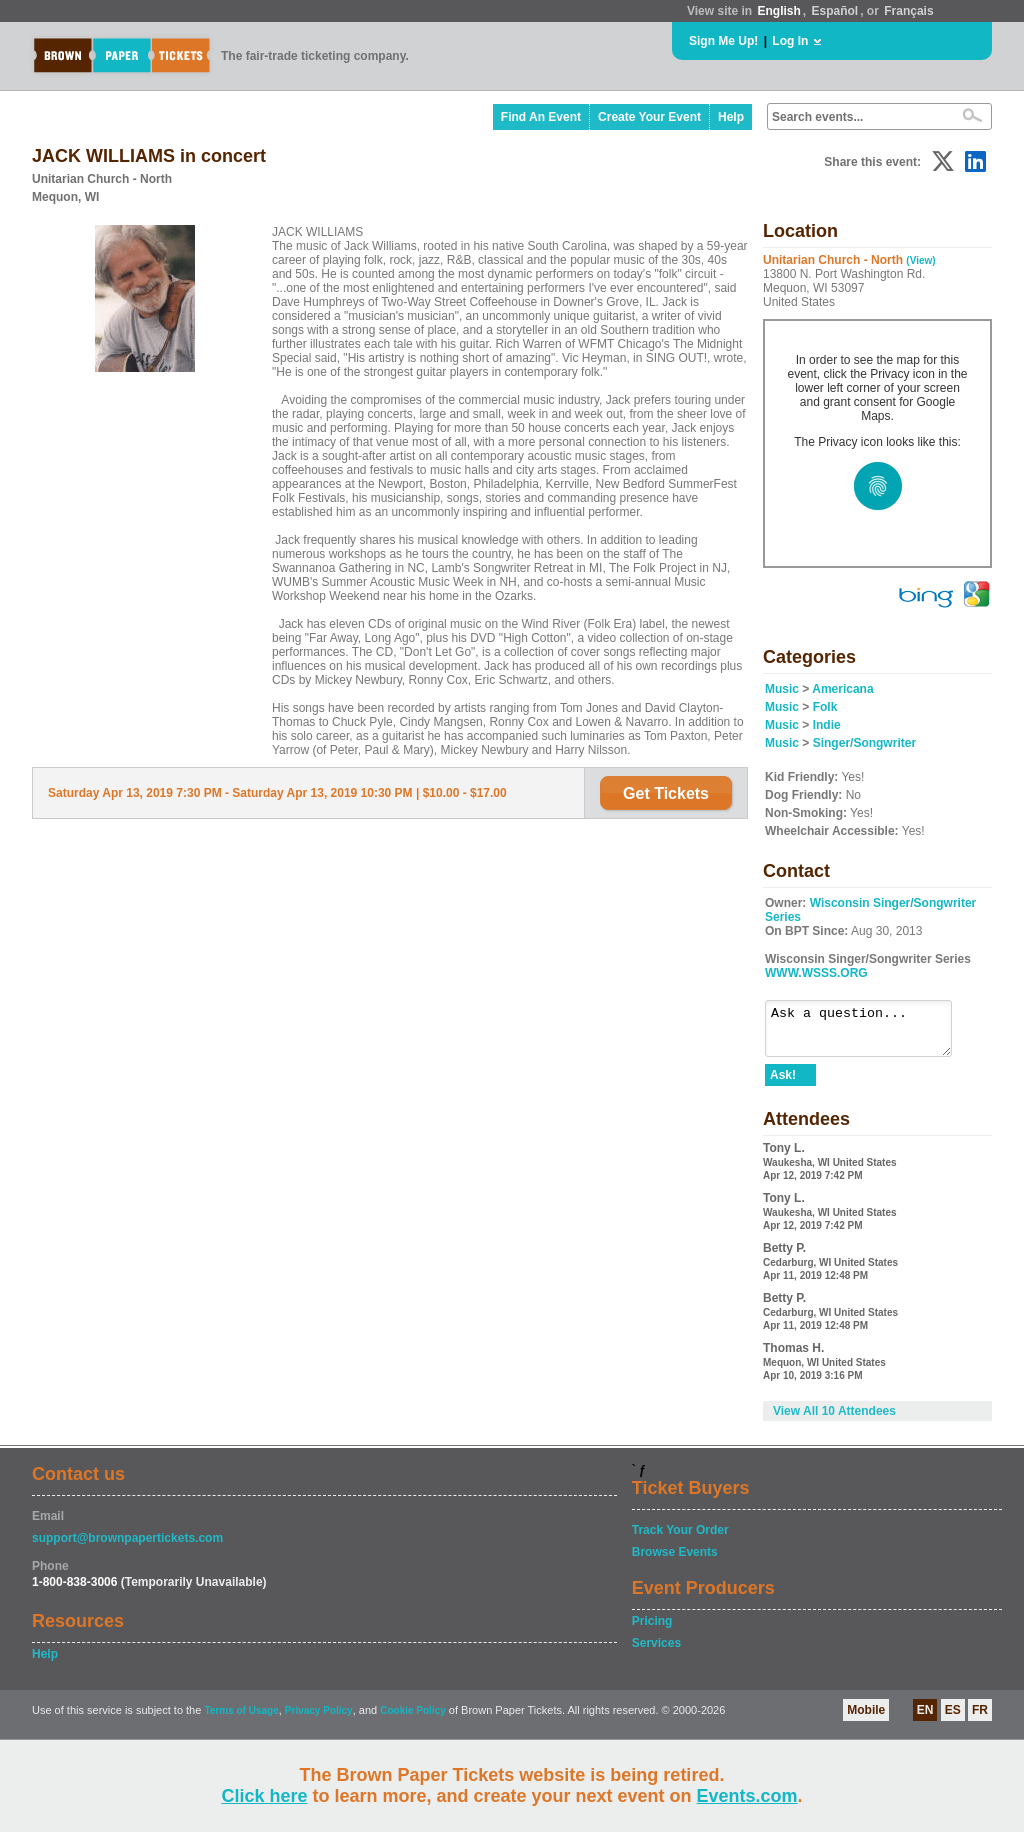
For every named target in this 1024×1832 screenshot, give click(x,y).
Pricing (652, 1630)
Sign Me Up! (723, 41)
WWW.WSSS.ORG (816, 973)
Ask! (783, 1084)
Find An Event (541, 117)
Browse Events (675, 1561)
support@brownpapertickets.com (127, 1547)
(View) (920, 260)
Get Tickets (666, 793)
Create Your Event (649, 117)
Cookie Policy (413, 1719)
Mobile (866, 1719)
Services (656, 1652)
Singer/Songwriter (864, 743)
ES (953, 1719)
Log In (790, 41)
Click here (264, 1796)
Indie (827, 725)
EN (925, 1719)
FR (980, 1719)
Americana (842, 689)
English (778, 11)
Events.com (747, 1796)
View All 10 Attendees (834, 1420)
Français (908, 11)
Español (835, 11)
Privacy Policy (319, 1719)
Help (731, 117)
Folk (825, 707)
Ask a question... (868, 1033)
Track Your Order (680, 1539)
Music (782, 689)
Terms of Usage (241, 1719)
